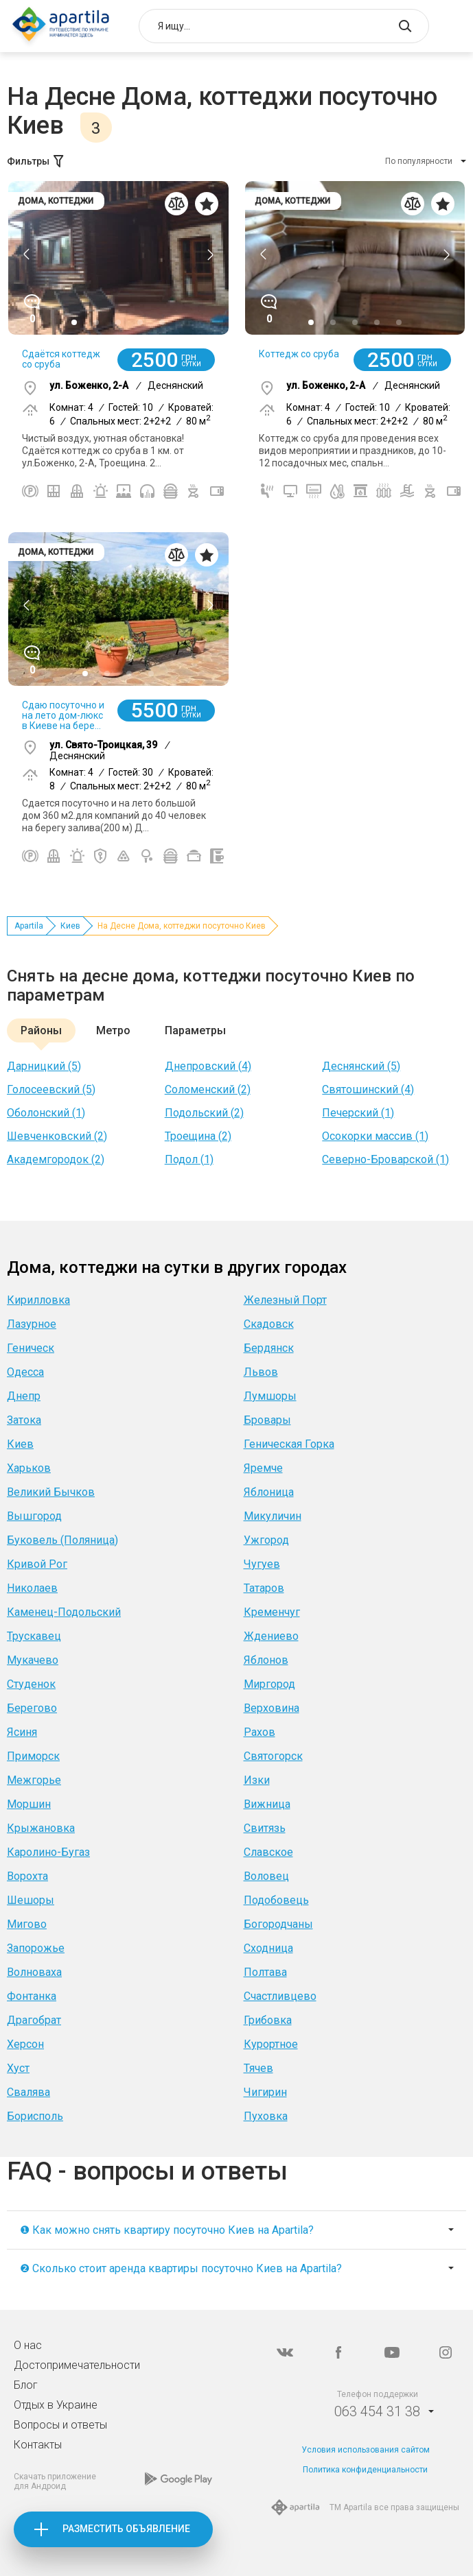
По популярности (418, 161)
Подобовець (276, 1900)
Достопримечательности (77, 2365)
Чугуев (262, 1564)
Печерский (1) (358, 1112)
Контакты (38, 2444)
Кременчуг (272, 1612)
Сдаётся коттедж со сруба (61, 359)
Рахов (259, 1732)
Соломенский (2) (208, 1089)
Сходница (268, 1948)
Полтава (265, 1972)
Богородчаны (278, 1924)
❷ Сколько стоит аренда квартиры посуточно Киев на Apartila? (181, 2268)
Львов (261, 1372)
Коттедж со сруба (299, 353)
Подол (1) (189, 1159)
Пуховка (266, 2116)
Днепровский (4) (208, 1066)
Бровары (267, 1420)
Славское (268, 1852)
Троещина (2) (198, 1136)
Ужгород (266, 1540)
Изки (257, 1780)
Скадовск (269, 1324)
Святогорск (273, 1756)
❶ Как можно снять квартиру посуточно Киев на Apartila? (167, 2230)
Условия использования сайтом (365, 2450)
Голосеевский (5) (51, 1089)
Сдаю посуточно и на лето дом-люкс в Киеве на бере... (63, 715)
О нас (28, 2345)
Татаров (264, 1588)
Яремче (263, 1468)
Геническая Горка (289, 1444)
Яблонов (266, 1660)
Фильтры (36, 161)
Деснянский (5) (361, 1066)
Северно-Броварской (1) (385, 1159)
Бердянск (269, 1348)
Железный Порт (285, 1300)
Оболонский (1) (46, 1112)
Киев (70, 926)
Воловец (266, 1876)
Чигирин (265, 2092)
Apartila (28, 926)
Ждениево (271, 1636)
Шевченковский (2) (57, 1136)
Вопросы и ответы (60, 2424)
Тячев (258, 2068)
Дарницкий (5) (44, 1066)
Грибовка (268, 2020)
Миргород (269, 1684)
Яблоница (269, 1492)
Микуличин (272, 1516)
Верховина (271, 1708)
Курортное (271, 2044)
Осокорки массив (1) (375, 1136)
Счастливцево (280, 1996)
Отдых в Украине (55, 2404)
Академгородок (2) (55, 1159)
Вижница (267, 1804)
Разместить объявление (126, 2528)
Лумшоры (270, 1396)
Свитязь (265, 1828)
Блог (26, 2385)
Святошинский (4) (368, 1089)
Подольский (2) (204, 1112)
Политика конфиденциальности (365, 2469)
